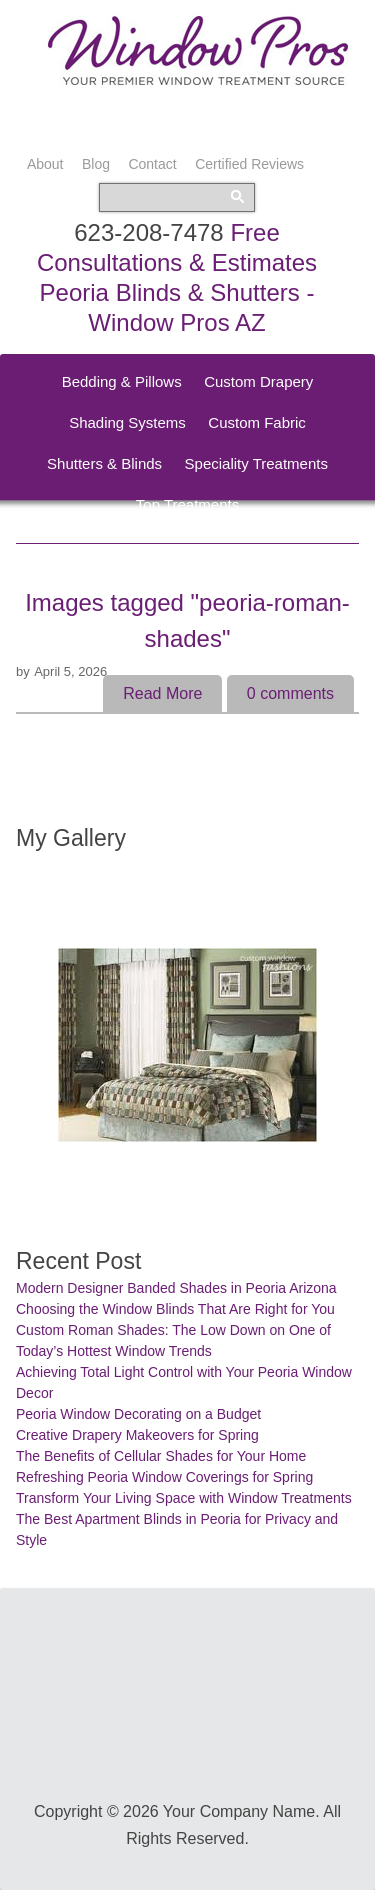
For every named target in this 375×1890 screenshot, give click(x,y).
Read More (162, 693)
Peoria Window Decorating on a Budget (138, 1414)
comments (290, 693)
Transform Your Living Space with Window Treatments (184, 1498)
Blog (96, 164)
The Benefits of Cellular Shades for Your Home (161, 1456)
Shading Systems (127, 422)
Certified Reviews (249, 164)
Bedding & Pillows (122, 381)
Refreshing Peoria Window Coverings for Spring (164, 1477)
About (45, 164)
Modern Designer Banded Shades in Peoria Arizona (176, 1288)
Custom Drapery (258, 381)
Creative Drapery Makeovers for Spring (137, 1435)
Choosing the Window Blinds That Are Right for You (175, 1309)
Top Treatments (187, 504)
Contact (152, 164)
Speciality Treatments (256, 463)
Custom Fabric (257, 422)
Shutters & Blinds (104, 463)
